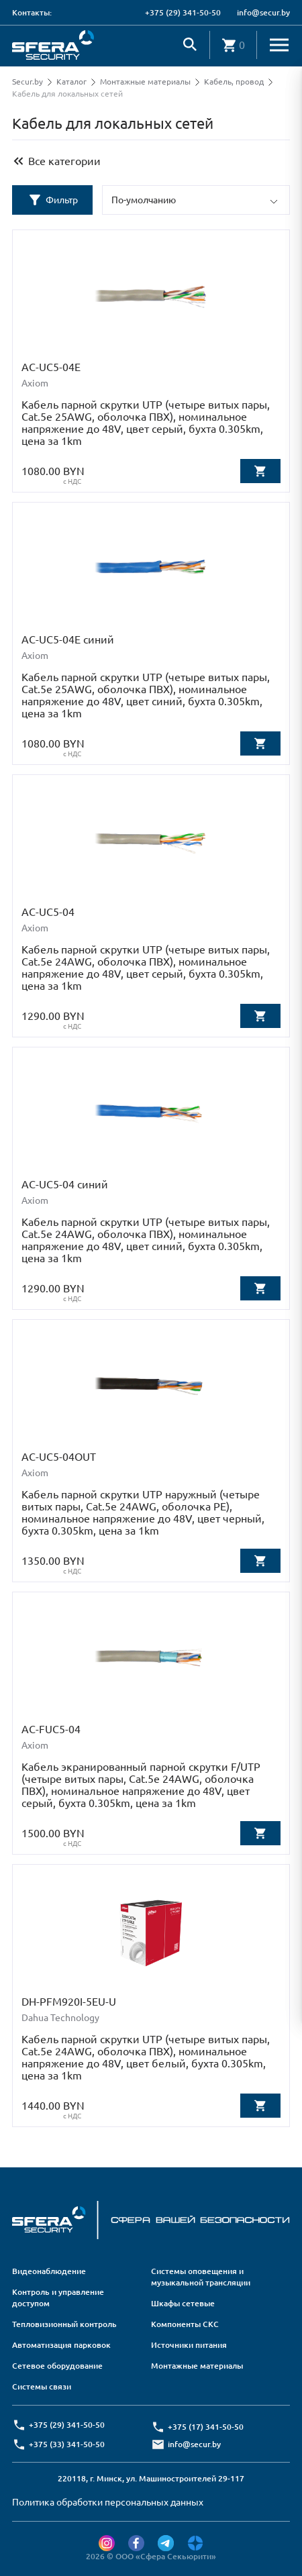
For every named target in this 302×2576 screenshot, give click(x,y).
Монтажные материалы (145, 81)
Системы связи (41, 2386)
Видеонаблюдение (49, 2271)
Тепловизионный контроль (64, 2324)
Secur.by (27, 81)
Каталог (71, 81)
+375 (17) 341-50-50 (206, 2426)
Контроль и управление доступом (58, 2297)
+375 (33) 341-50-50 (67, 2444)
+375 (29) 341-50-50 (183, 12)
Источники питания (189, 2344)
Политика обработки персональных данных (107, 2502)
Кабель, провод (234, 81)
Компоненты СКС (185, 2324)
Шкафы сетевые (183, 2303)
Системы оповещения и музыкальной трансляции (200, 2277)
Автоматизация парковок (61, 2344)
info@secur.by (263, 12)
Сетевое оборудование (57, 2365)
